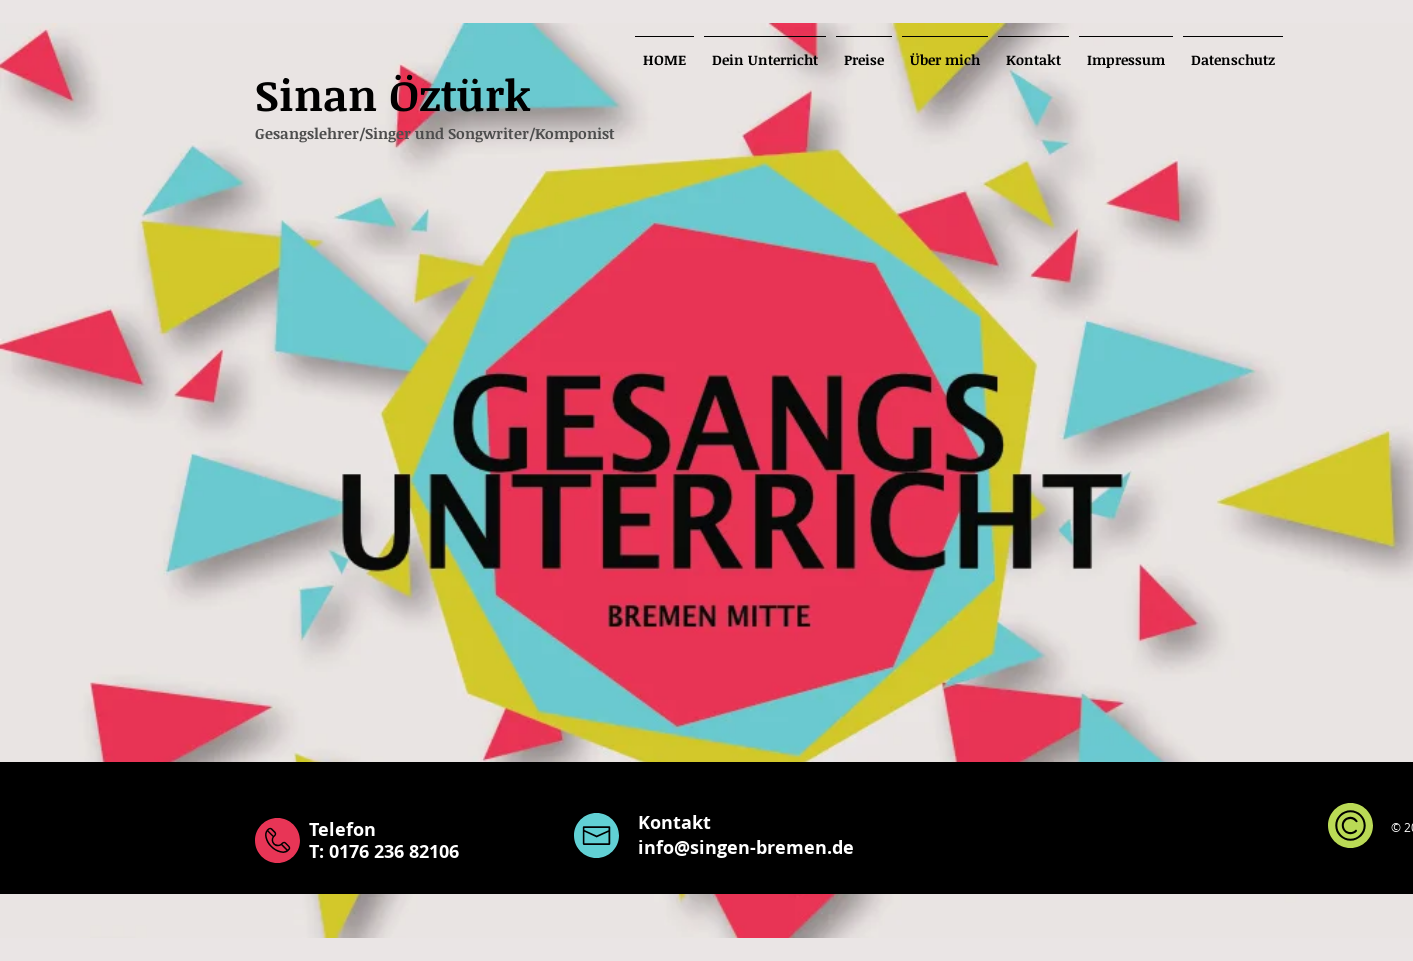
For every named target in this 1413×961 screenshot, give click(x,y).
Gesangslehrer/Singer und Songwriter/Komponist (435, 133)
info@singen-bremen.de (746, 847)
